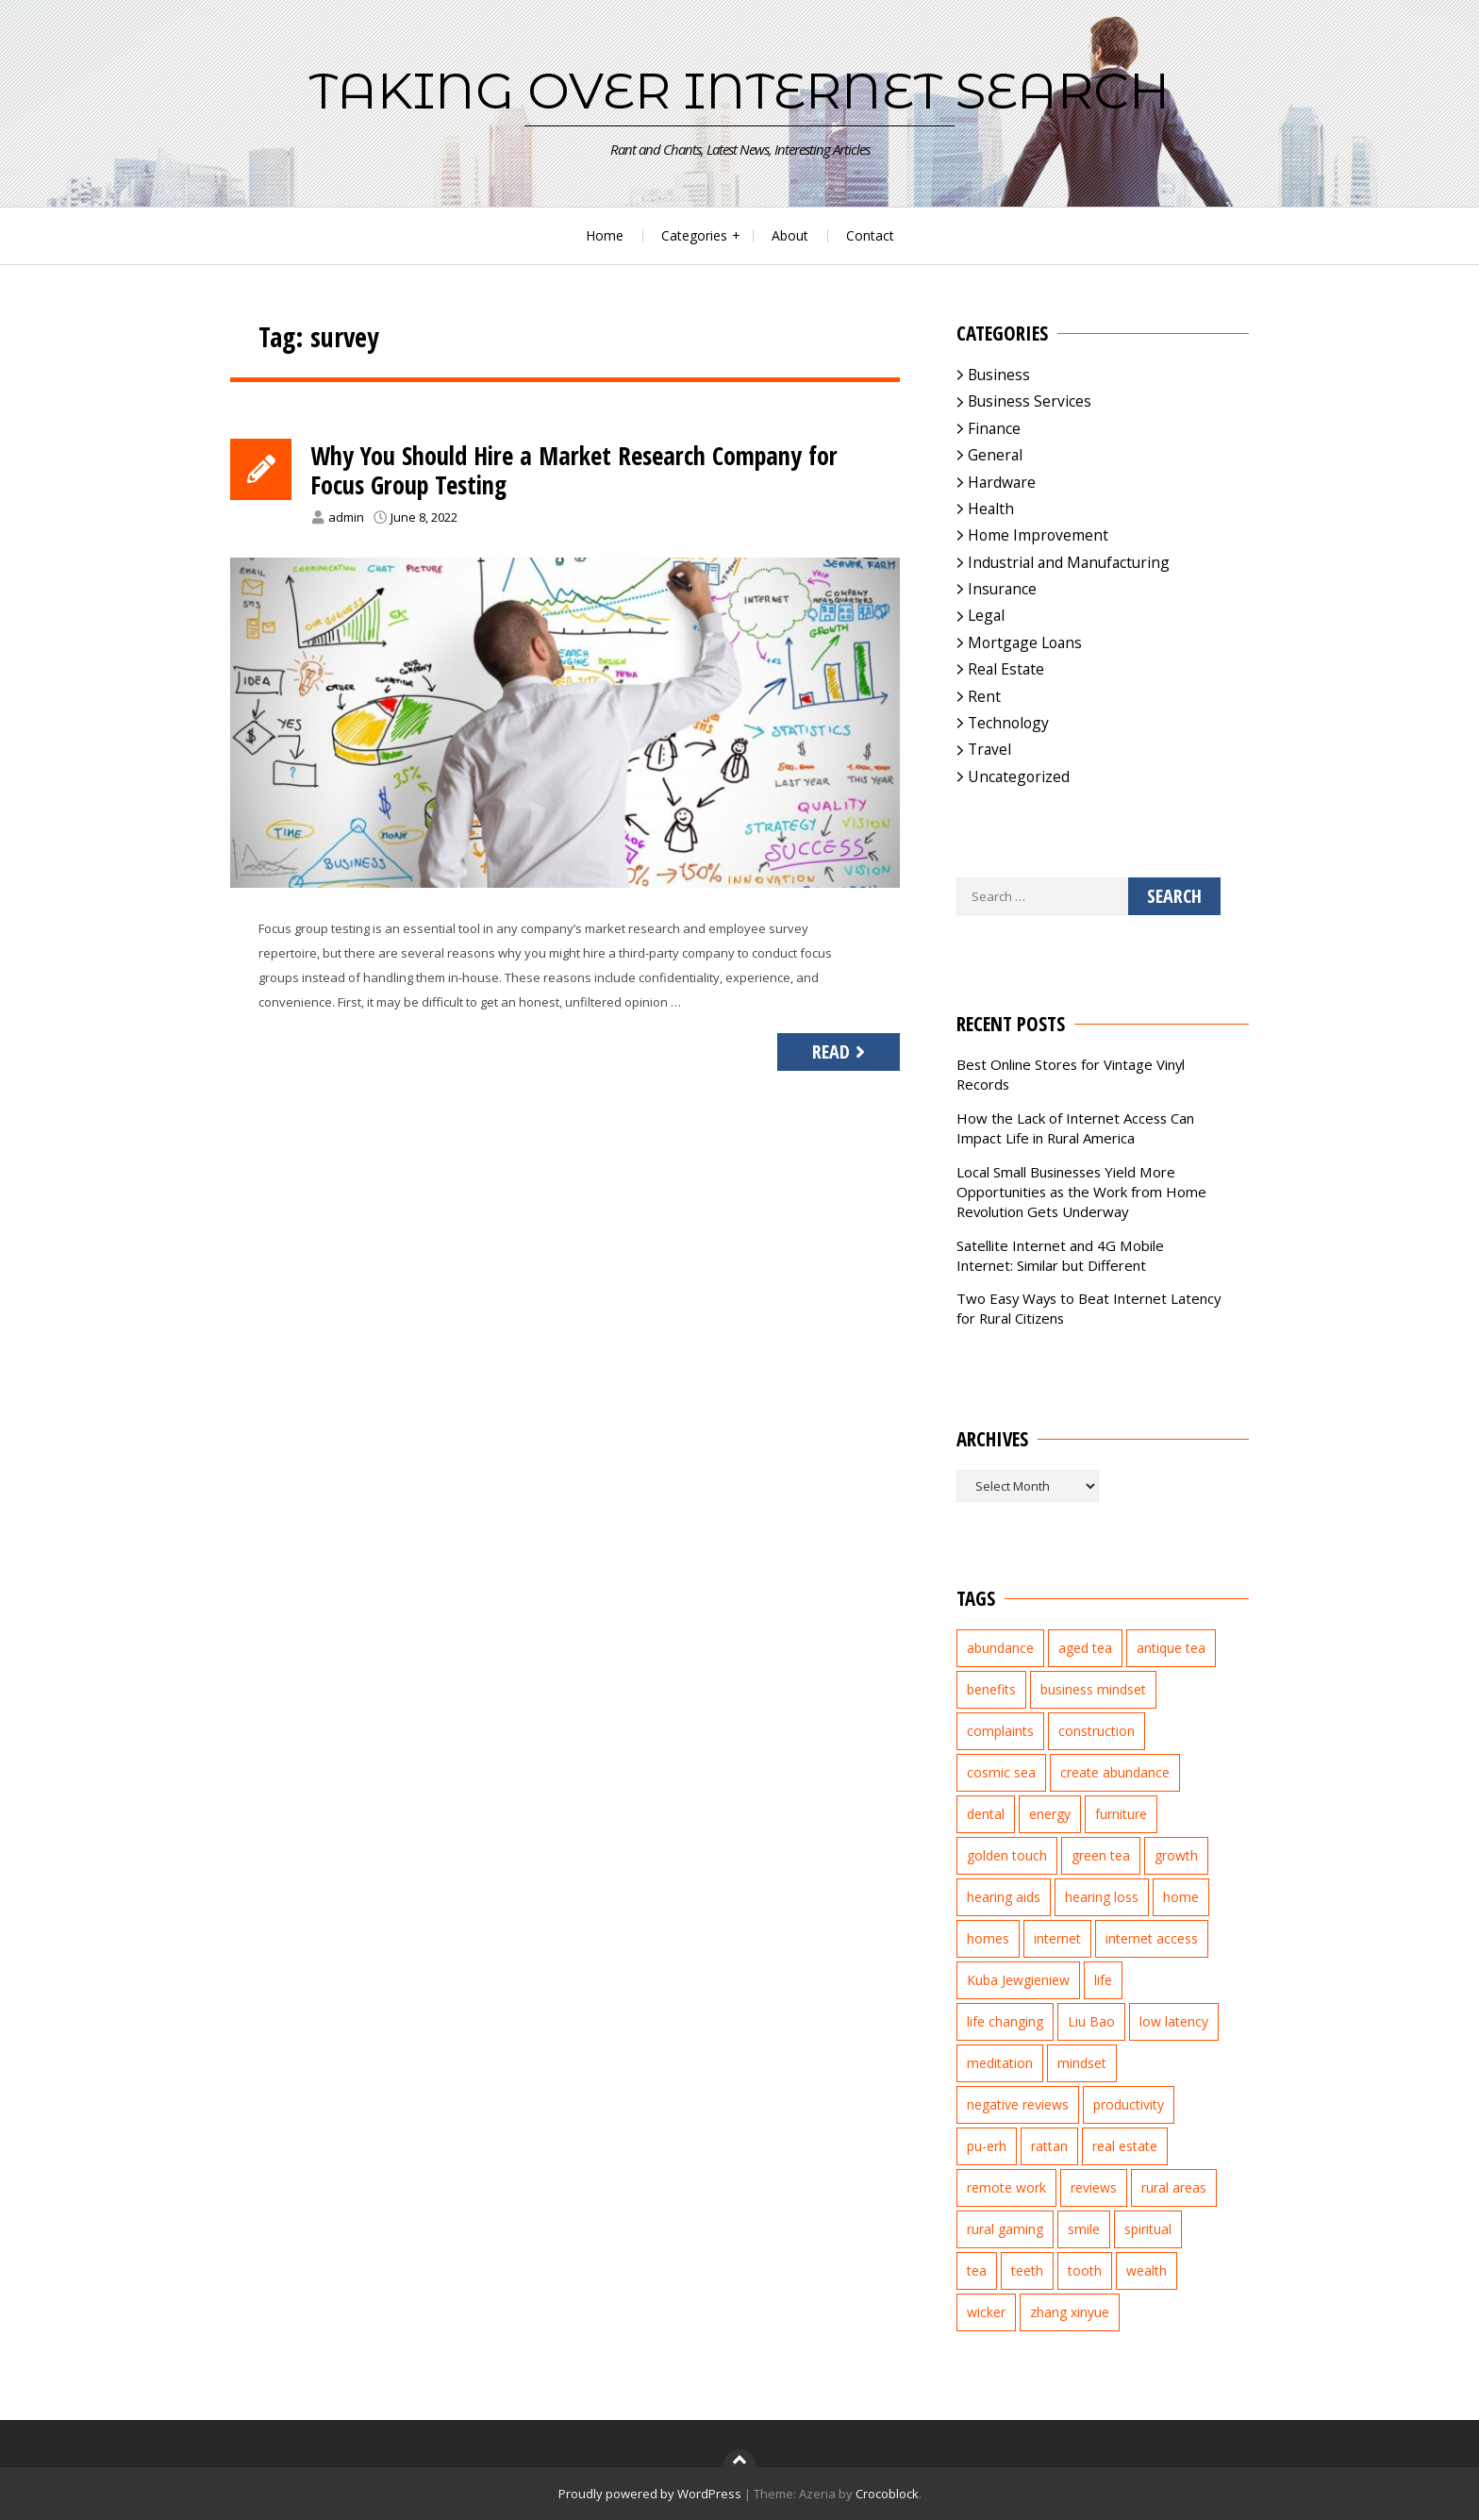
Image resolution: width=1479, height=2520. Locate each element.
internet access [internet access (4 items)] (1151, 1938)
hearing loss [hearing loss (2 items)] (1101, 1897)
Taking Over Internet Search (739, 90)
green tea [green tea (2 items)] (1101, 1855)
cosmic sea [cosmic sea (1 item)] (1001, 1772)
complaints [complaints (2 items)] (1000, 1731)
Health (991, 508)
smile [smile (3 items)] (1084, 2229)
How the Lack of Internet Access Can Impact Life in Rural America (1075, 1128)
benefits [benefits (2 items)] (991, 1689)
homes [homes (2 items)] (988, 1938)
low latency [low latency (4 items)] (1173, 2021)
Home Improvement (1038, 535)
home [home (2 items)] (1181, 1897)
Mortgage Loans (1025, 642)
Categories (694, 235)
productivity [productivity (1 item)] (1128, 2104)
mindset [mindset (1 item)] (1081, 2063)
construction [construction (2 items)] (1096, 1731)
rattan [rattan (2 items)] (1049, 2146)
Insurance (1002, 588)
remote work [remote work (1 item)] (1006, 2187)
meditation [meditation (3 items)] (1000, 2063)
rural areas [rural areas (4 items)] (1173, 2187)
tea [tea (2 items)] (977, 2270)
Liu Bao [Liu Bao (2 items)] (1091, 2021)
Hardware (1002, 482)
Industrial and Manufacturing (1069, 562)
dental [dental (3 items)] (986, 1814)
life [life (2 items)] (1103, 1980)
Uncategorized (1019, 776)
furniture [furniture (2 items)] (1121, 1814)
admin (346, 520)
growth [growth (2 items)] (1176, 1855)
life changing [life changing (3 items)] (1005, 2021)
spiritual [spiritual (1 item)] (1148, 2229)
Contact (870, 235)
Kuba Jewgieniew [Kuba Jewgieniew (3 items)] (1018, 1980)
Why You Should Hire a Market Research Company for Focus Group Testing (590, 473)
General (995, 454)
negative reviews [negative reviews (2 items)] (1018, 2104)
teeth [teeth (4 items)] (1027, 2270)
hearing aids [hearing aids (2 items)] (1003, 1897)
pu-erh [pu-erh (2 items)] (986, 2146)
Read (841, 1055)
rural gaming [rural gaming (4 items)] (1005, 2229)
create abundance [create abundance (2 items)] (1115, 1772)
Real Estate (1006, 669)
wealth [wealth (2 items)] (1146, 2270)
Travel (989, 749)
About (790, 235)
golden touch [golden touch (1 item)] (1007, 1855)
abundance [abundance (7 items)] (1000, 1648)
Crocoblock (887, 2493)
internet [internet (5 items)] (1057, 1938)
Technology (1008, 722)
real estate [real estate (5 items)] (1124, 2146)
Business (999, 374)
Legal (986, 615)
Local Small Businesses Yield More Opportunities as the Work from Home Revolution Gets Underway (1081, 1191)
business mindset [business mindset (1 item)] (1093, 1689)
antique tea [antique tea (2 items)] (1171, 1648)
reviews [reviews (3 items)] (1094, 2187)
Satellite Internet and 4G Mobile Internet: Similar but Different (1060, 1255)
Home (604, 235)
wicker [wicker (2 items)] (986, 2312)
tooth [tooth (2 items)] (1085, 2270)
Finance (994, 428)
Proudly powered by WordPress (649, 2493)
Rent (984, 696)
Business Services (1029, 401)
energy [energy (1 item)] (1050, 1814)
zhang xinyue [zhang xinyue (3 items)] (1069, 2312)
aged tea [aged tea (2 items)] (1085, 1648)
